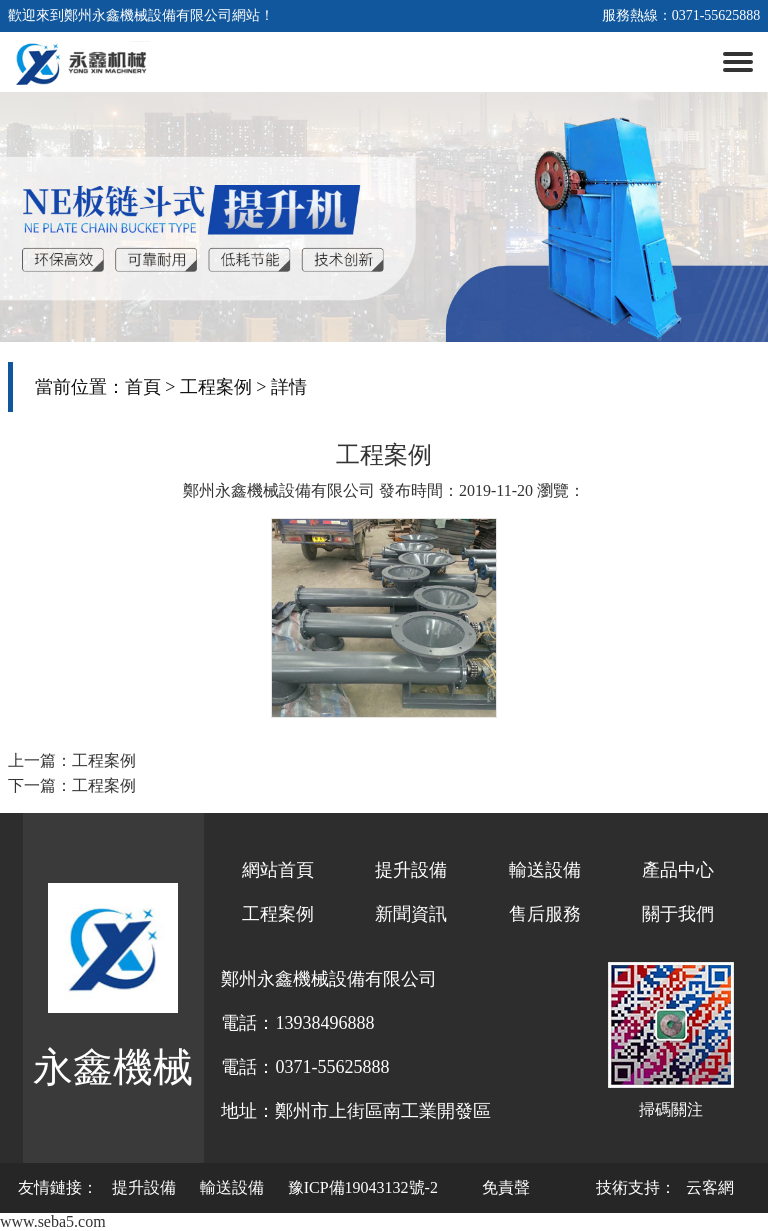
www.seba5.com (53, 1221)
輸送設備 (545, 870)
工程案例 (216, 387)
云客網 (710, 1187)
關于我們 (678, 914)
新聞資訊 (411, 914)
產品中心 (678, 870)
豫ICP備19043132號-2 (363, 1187)
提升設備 (411, 870)
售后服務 (545, 914)
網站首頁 (278, 870)
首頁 (143, 387)
